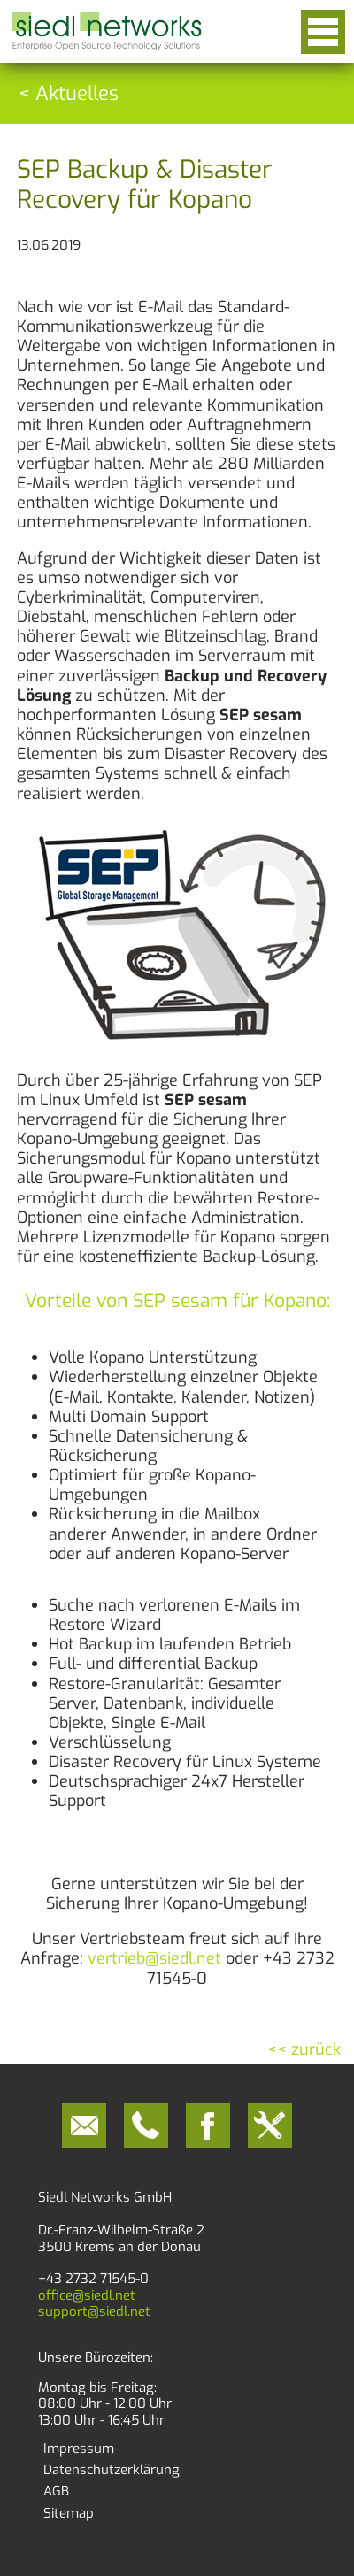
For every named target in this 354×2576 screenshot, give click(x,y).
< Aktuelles (69, 93)
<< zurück (304, 2049)
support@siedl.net (94, 2311)
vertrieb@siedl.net (154, 1958)
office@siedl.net (86, 2295)
